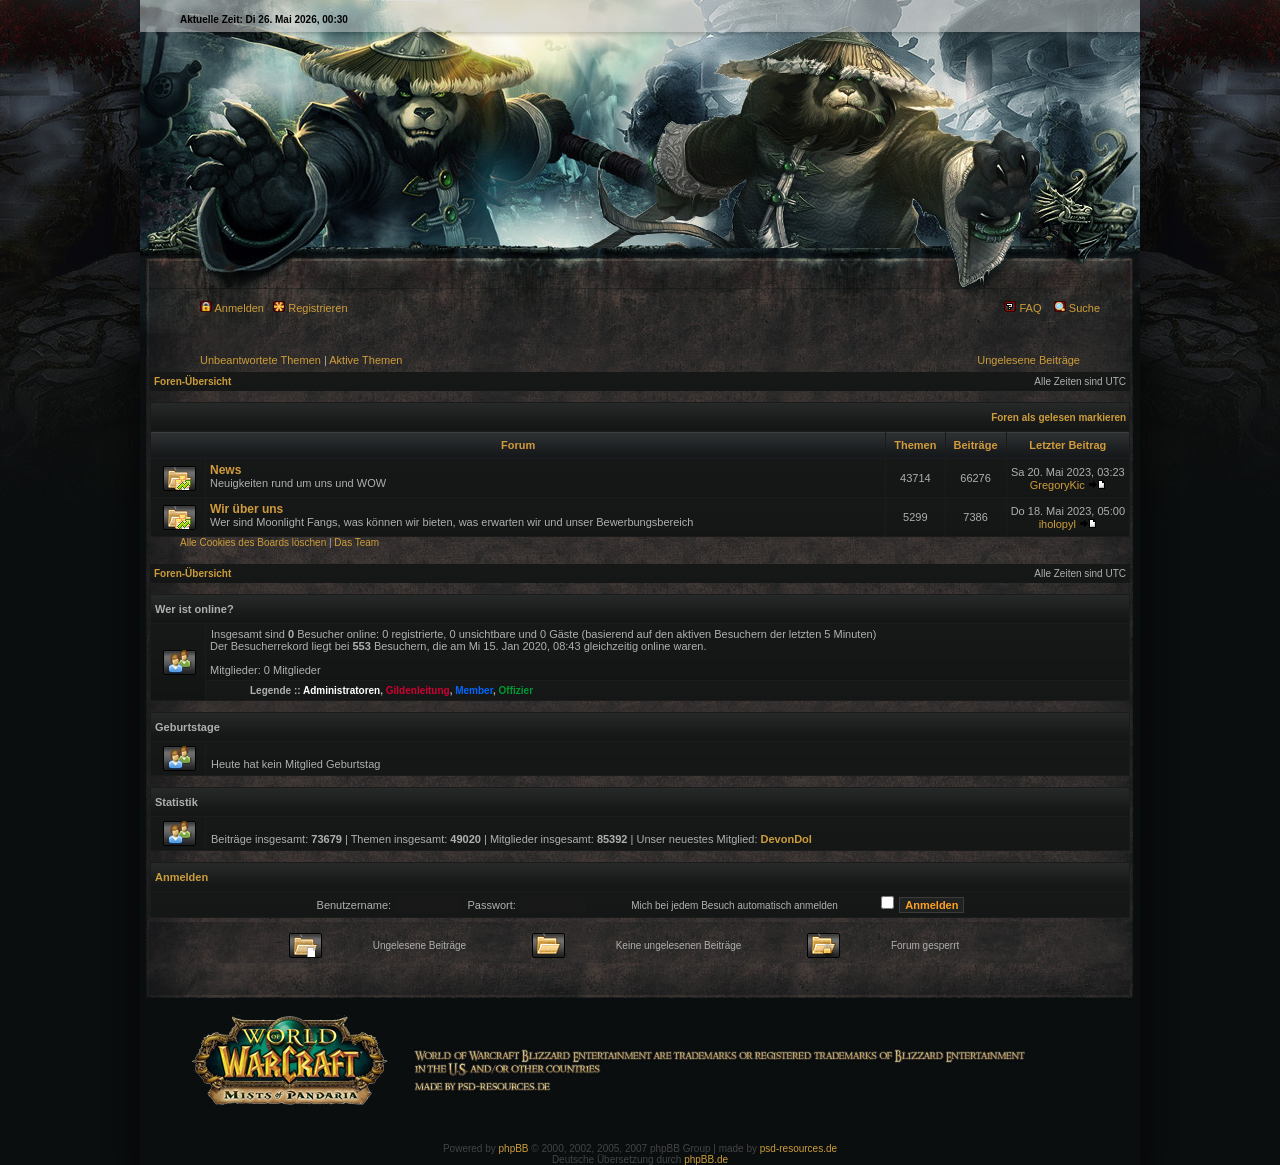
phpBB (514, 1148)
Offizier (516, 690)
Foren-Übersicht (192, 381)
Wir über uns (246, 509)
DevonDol (786, 839)
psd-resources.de (798, 1148)
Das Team (356, 542)
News (225, 470)
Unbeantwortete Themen (260, 360)
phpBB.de (706, 1159)
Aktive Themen (365, 360)
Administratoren (341, 690)
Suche (1077, 308)
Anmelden (232, 308)
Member (474, 690)
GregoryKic (1057, 485)
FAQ (1022, 308)
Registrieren (310, 308)
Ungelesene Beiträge (1028, 360)
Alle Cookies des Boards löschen (253, 542)
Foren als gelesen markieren (1058, 417)
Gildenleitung (418, 690)
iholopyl (1057, 524)
